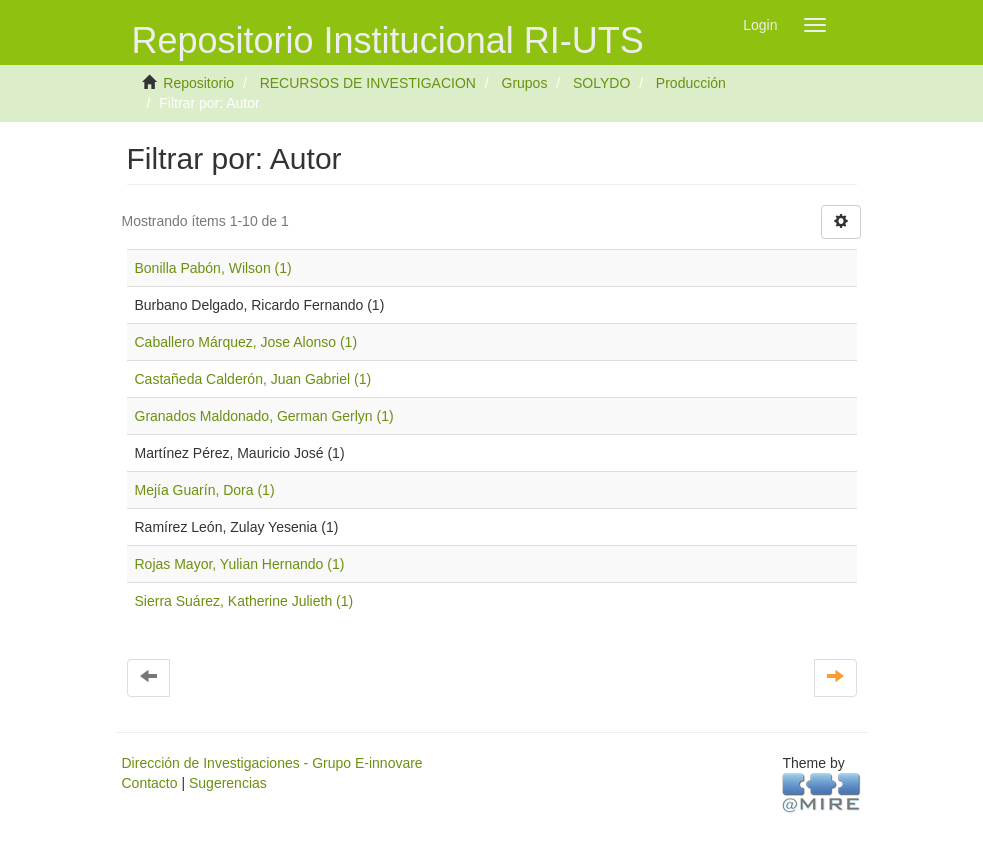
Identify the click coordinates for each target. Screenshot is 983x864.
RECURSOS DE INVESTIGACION (368, 83)
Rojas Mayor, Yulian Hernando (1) (240, 564)
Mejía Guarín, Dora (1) (205, 490)
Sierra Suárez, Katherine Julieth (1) (244, 601)
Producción (691, 83)
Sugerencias (228, 783)
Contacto (150, 783)
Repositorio (198, 83)
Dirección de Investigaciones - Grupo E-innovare (272, 763)
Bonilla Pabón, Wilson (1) (213, 268)
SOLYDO (601, 83)
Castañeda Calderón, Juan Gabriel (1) (253, 379)
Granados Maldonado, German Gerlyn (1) (264, 416)
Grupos (525, 83)
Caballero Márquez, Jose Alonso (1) (246, 342)
